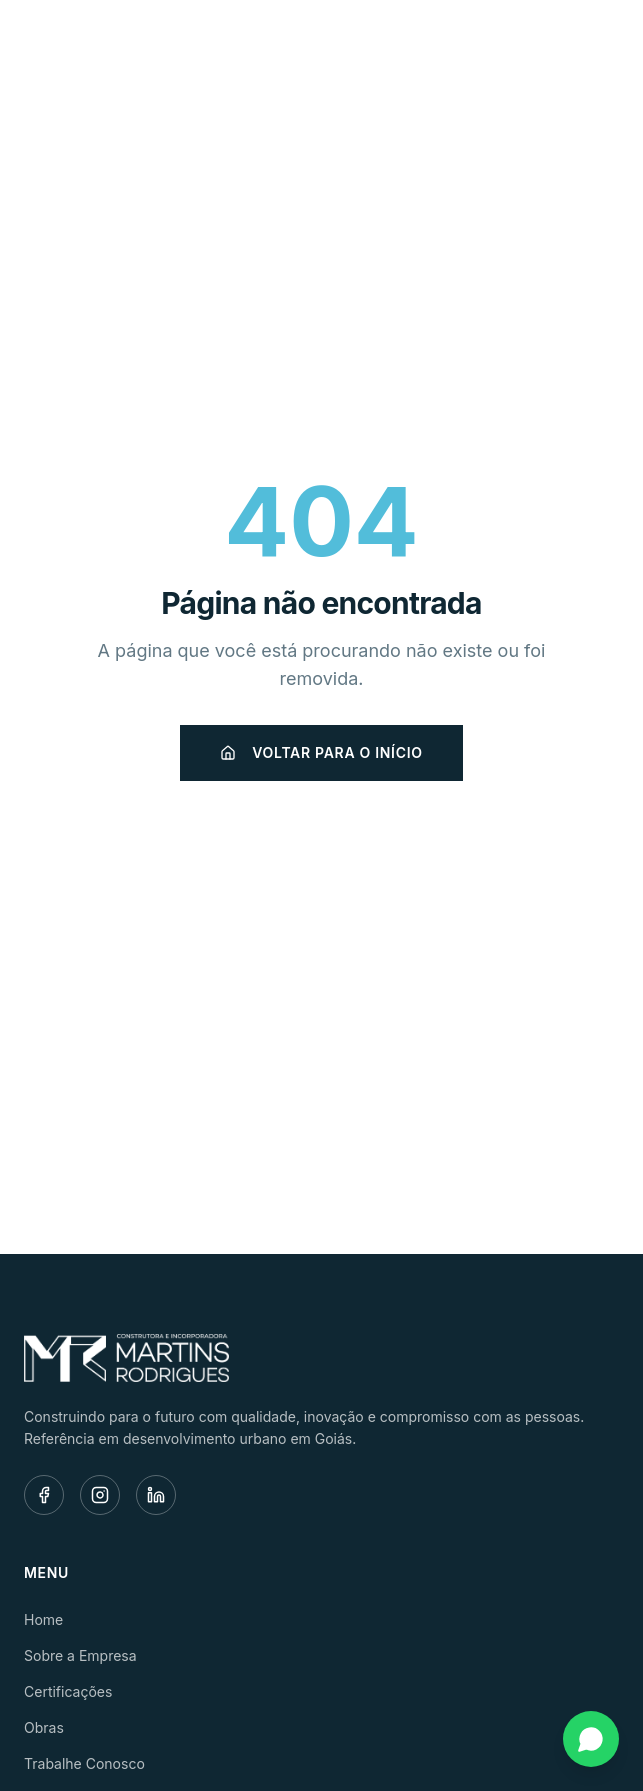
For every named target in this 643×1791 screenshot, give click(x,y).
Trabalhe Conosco (84, 1763)
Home (43, 1619)
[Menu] (597, 46)
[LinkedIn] (156, 1495)
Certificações (68, 1691)
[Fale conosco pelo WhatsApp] (591, 1739)
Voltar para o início (321, 752)
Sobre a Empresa (80, 1655)
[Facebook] (44, 1495)
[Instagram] (100, 1495)
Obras (44, 1727)
